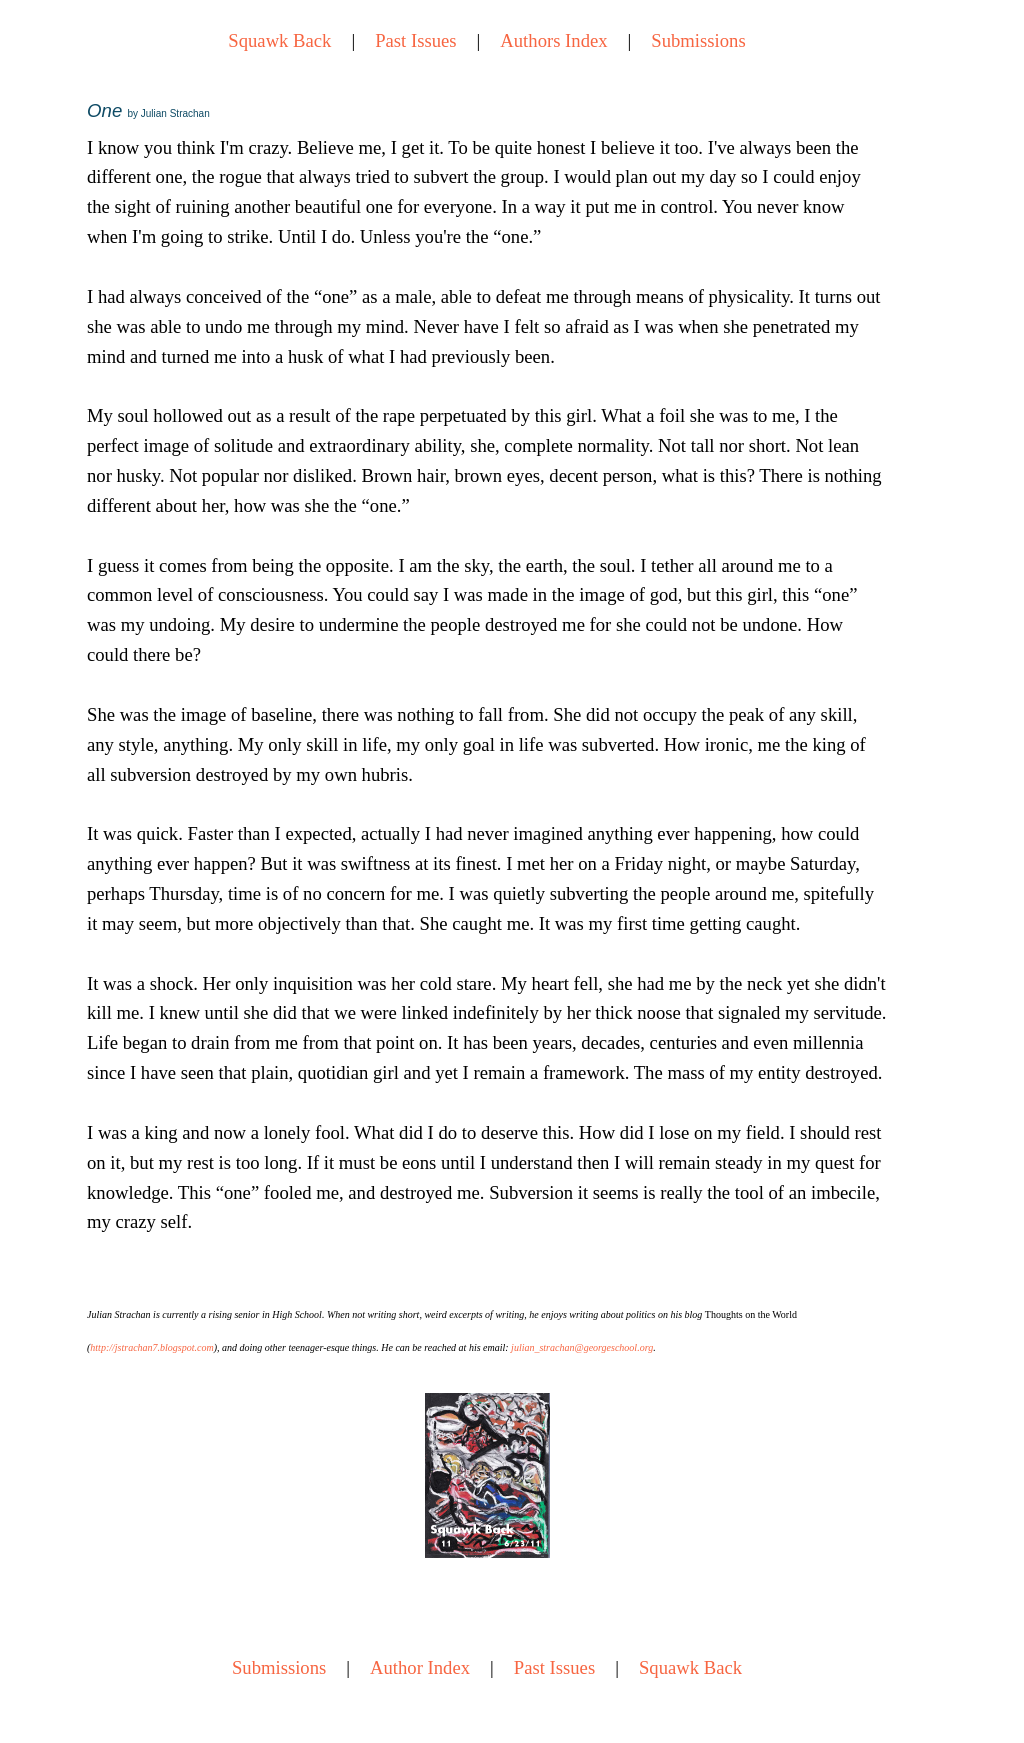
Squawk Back (279, 40)
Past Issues (415, 40)
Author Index (420, 1667)
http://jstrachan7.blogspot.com (151, 1347)
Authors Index (553, 40)
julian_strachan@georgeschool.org (582, 1347)
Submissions (698, 40)
